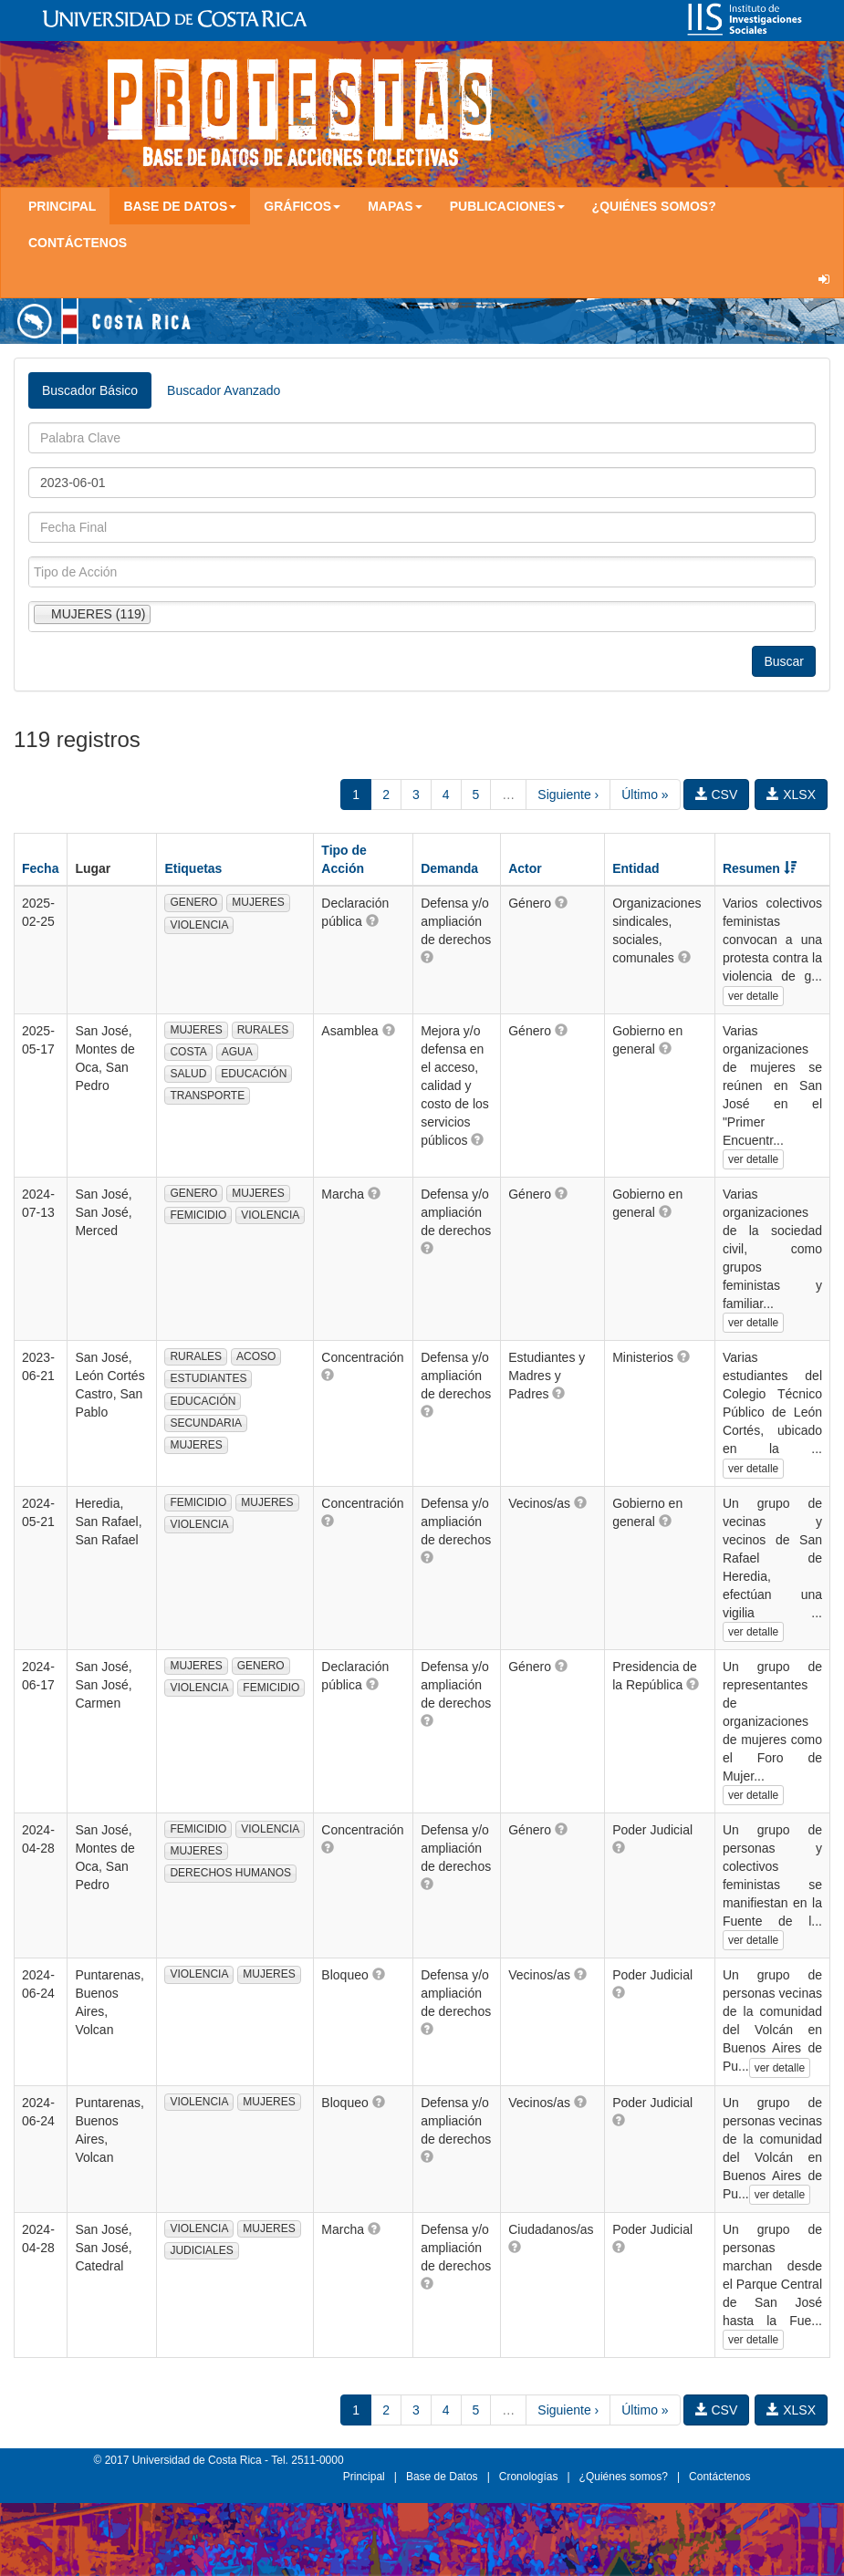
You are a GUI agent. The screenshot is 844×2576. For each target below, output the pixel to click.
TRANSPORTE (207, 1095)
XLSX (791, 794)
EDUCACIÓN (254, 1073)
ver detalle (753, 996)
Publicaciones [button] (507, 206)
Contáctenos (77, 242)
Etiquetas (193, 868)
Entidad (635, 868)
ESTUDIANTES (208, 1378)
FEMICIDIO (198, 1215)
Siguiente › (568, 794)
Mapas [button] (395, 206)
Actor (525, 868)
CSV (716, 794)
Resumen (760, 868)
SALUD (188, 1073)
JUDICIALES (201, 2250)
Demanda (449, 868)
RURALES (263, 1029)
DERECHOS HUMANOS (230, 1872)
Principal (62, 206)
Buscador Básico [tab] (90, 390)
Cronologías (528, 2476)
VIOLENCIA (199, 925)
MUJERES (258, 902)
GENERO (193, 902)
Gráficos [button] (302, 206)
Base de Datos (442, 2476)
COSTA (188, 1051)
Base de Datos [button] (179, 206)
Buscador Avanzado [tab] (223, 390)
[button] (372, 920)
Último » (644, 794)
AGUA (237, 1051)
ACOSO (256, 1356)
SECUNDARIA (206, 1423)
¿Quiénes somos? (654, 206)
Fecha (40, 868)
